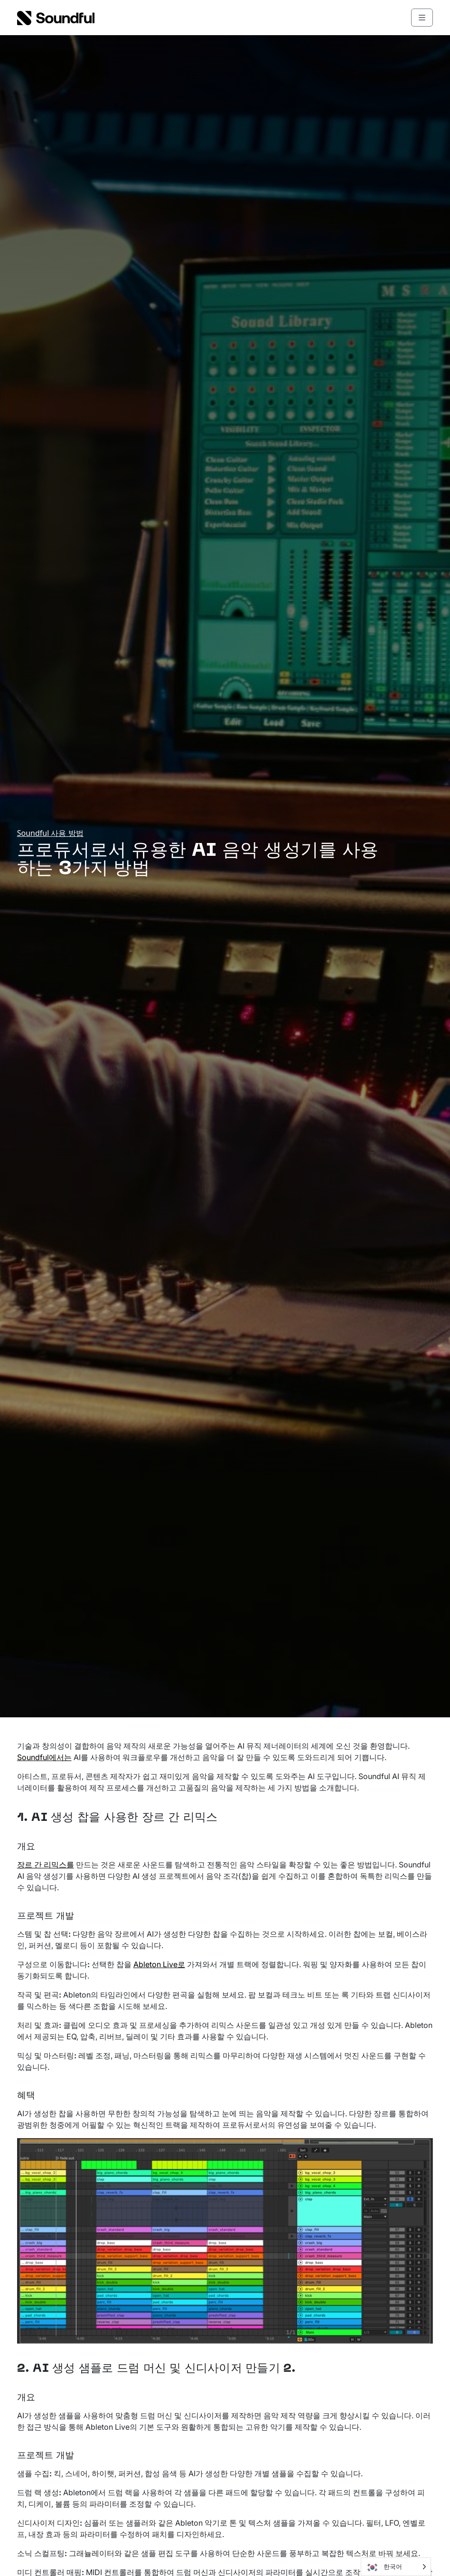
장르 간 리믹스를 (45, 1864)
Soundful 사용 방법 (50, 833)
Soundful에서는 (44, 1757)
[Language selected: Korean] (396, 2566)
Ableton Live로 (159, 1964)
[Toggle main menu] (422, 18)
